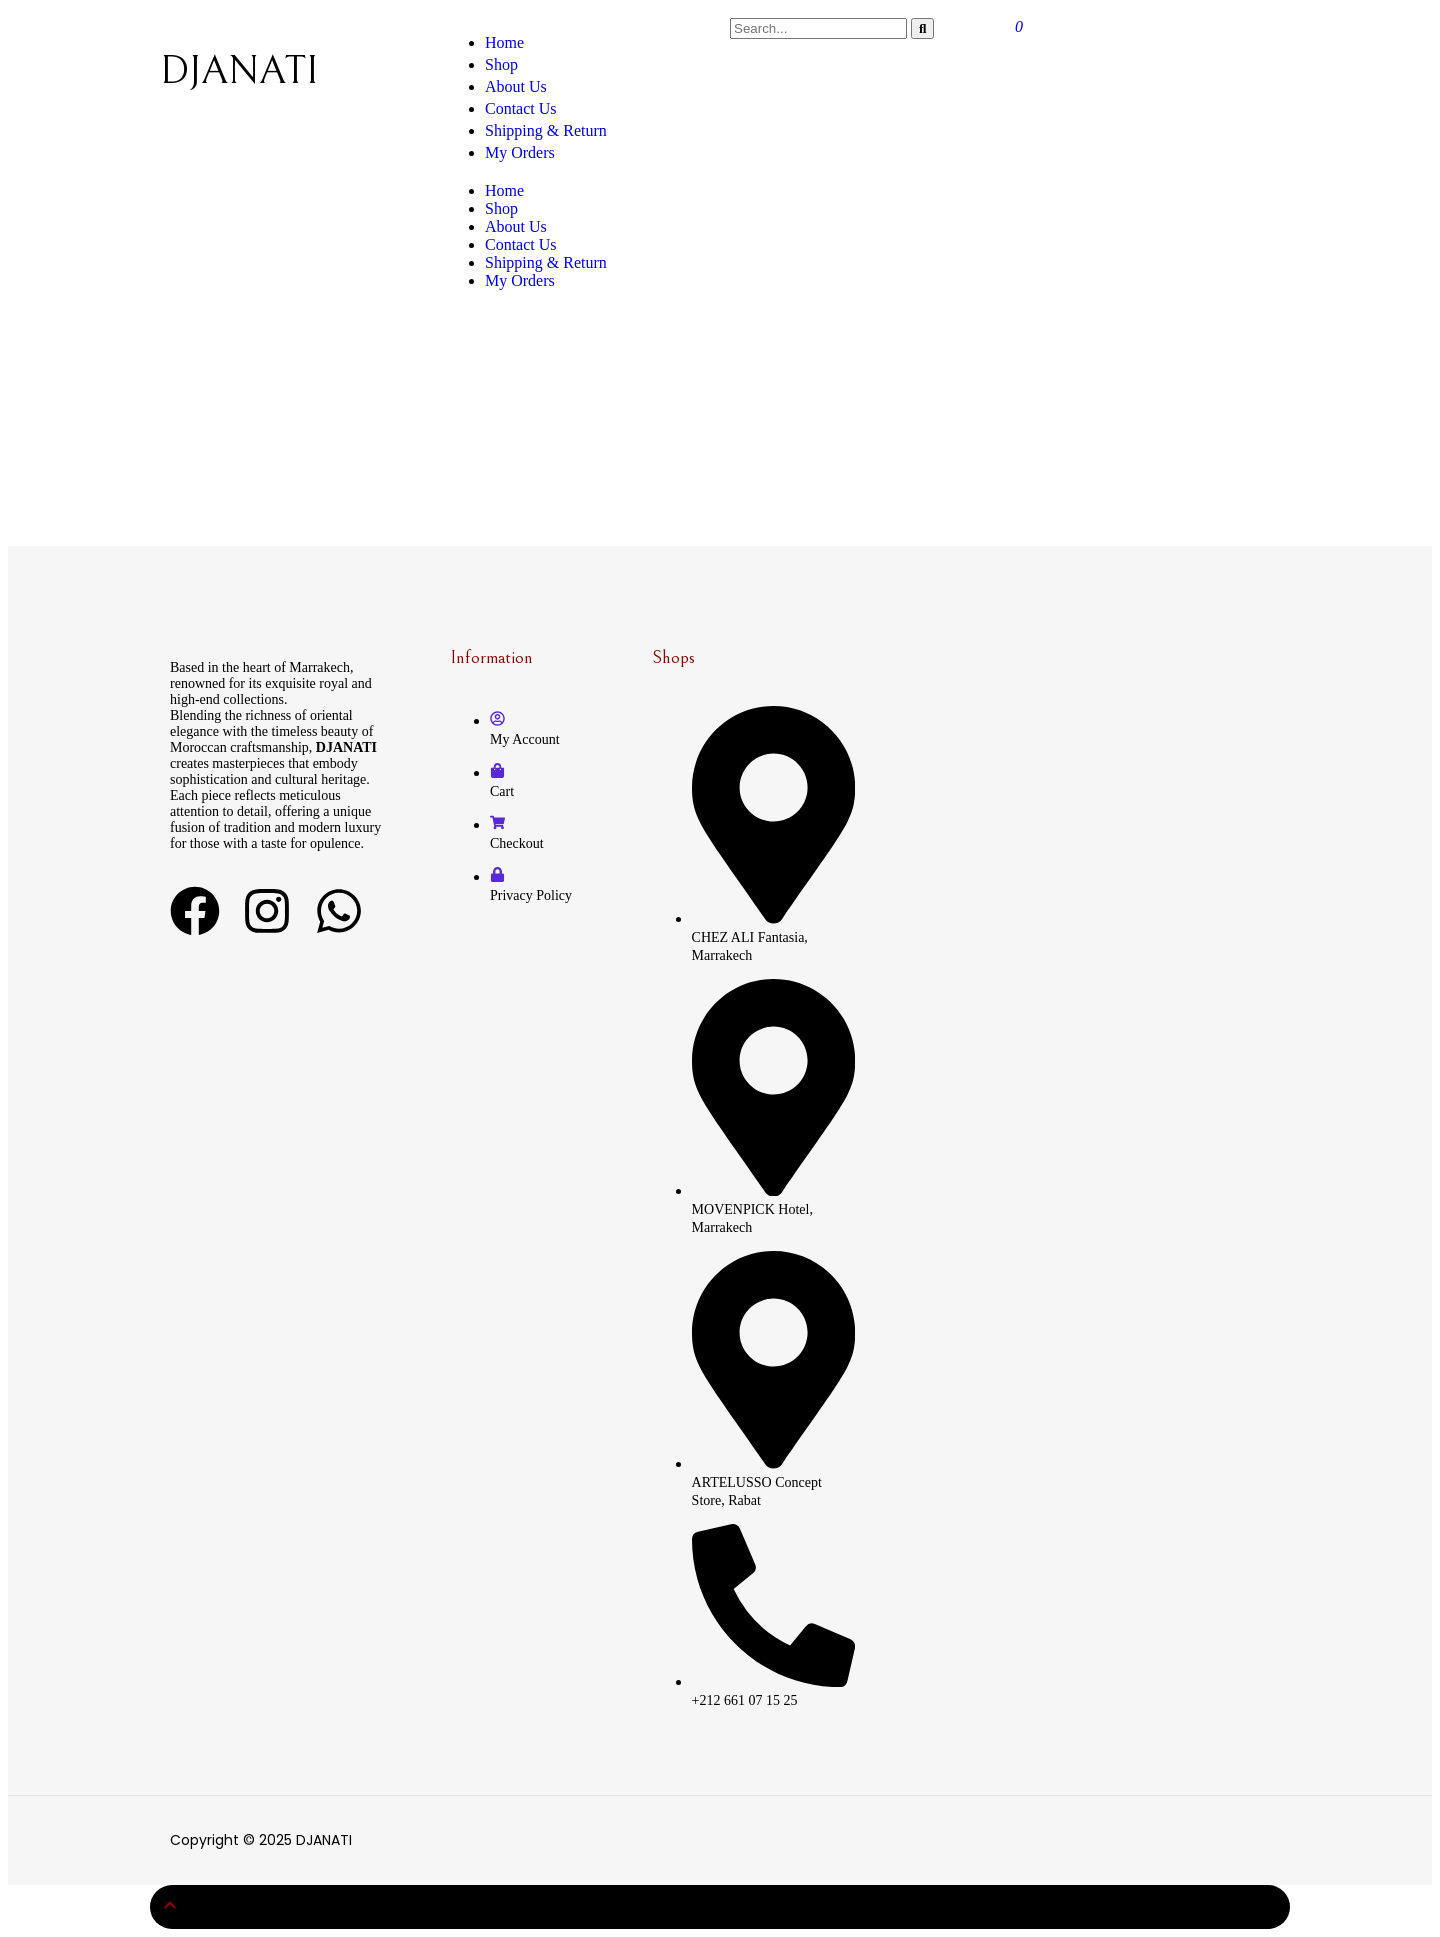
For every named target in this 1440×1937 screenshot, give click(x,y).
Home (504, 190)
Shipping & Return (546, 130)
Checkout (517, 843)
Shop (501, 208)
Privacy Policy (531, 895)
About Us (516, 226)
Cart (502, 791)
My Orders (520, 280)
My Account (525, 739)
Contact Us (521, 244)
